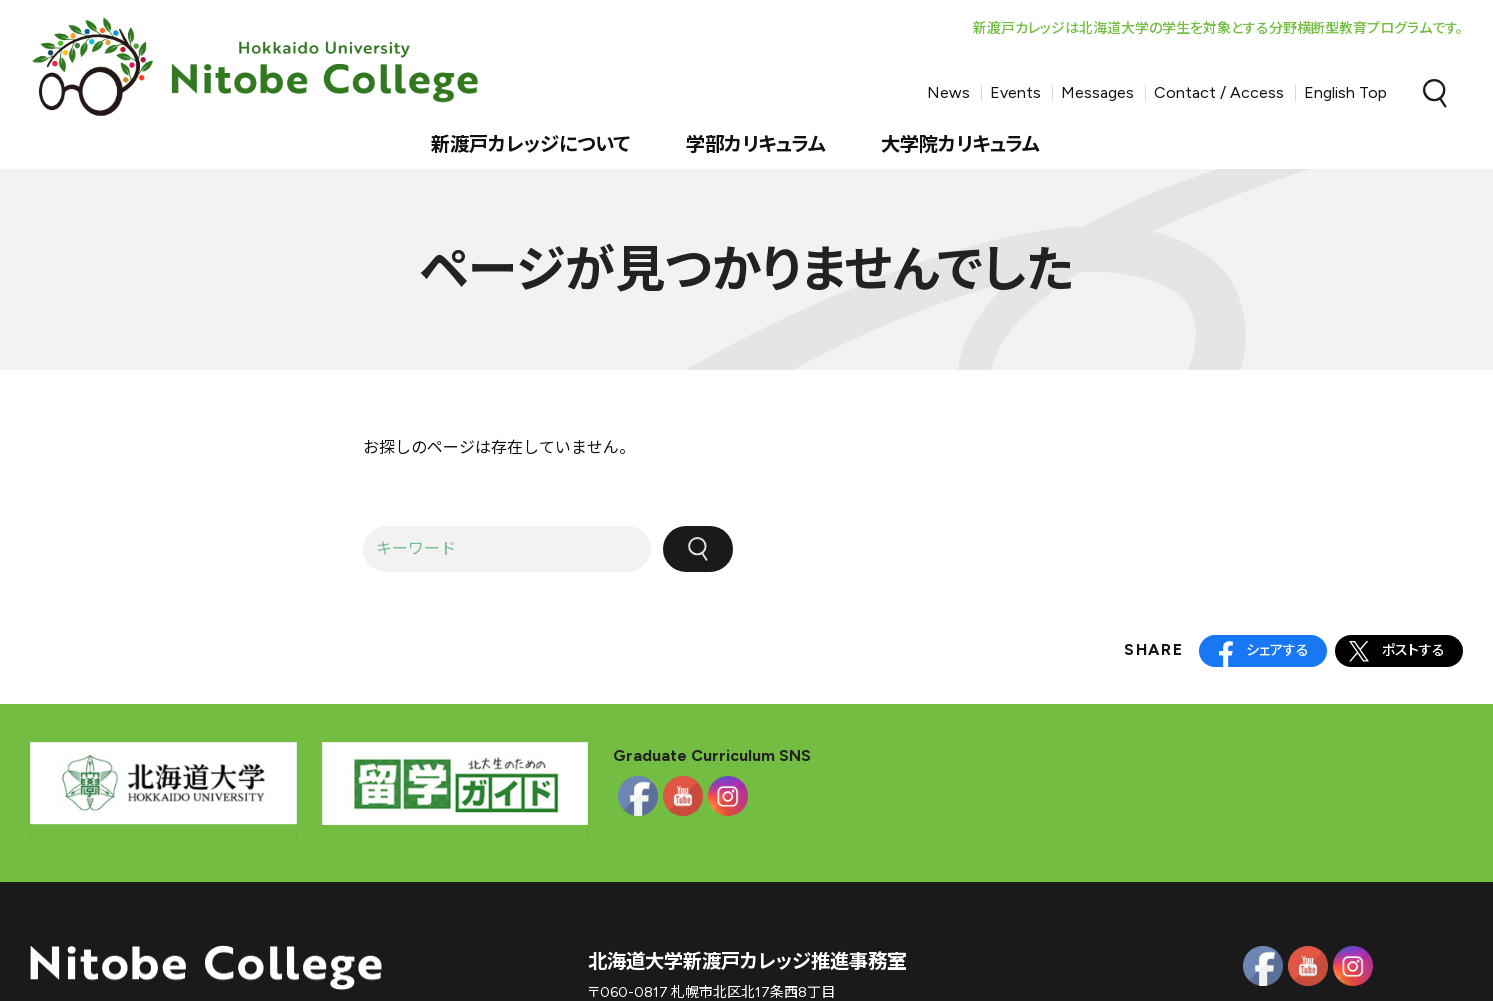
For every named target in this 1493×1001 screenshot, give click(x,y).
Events (1015, 92)
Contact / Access (1219, 92)
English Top (1345, 92)
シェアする (1277, 650)
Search (1435, 93)
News (948, 92)
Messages (1097, 92)
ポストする (1413, 650)
